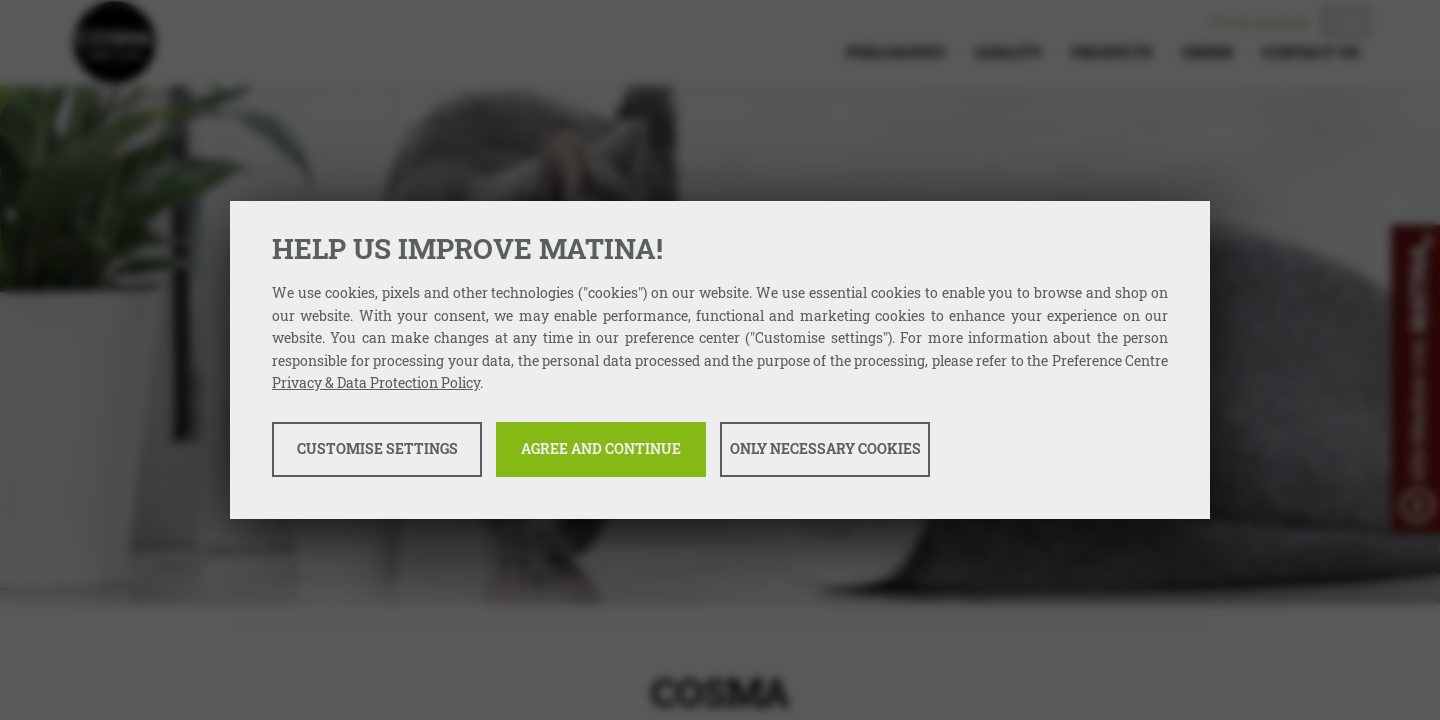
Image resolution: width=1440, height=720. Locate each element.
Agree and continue (601, 448)
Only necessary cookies (825, 448)
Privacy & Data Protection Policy (376, 382)
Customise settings (377, 448)
